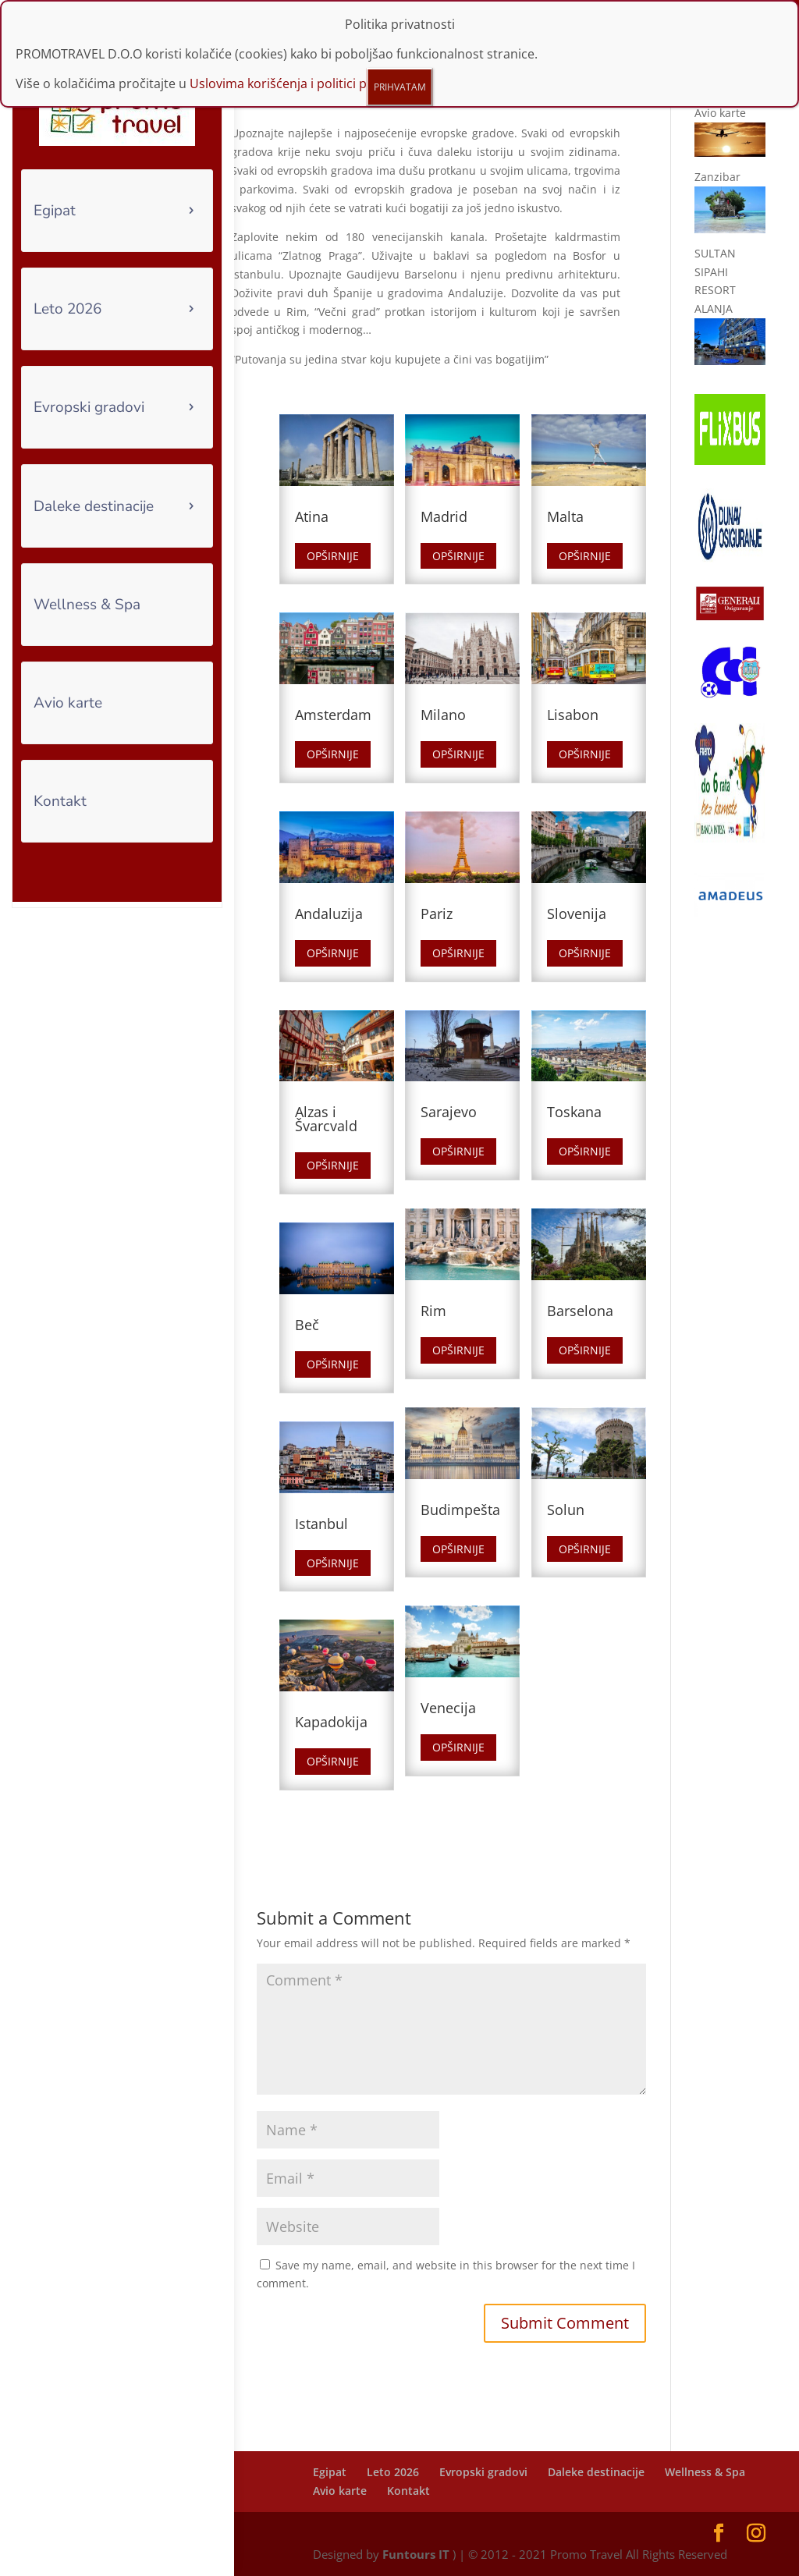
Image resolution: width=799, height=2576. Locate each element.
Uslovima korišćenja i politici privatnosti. (308, 83)
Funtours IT (415, 2554)
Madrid (444, 516)
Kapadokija (331, 1721)
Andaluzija (329, 913)
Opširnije (333, 555)
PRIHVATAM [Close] (400, 87)
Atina (311, 516)
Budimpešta (460, 1509)
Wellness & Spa (87, 604)
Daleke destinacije (94, 506)
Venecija (448, 1707)
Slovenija (576, 913)
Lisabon (572, 714)
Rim (433, 1310)
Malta (565, 516)
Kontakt (60, 801)
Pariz (437, 913)
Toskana (574, 1111)
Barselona (580, 1310)
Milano (443, 714)
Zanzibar (717, 176)
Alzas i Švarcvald (326, 1118)
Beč (307, 1324)
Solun (565, 1509)
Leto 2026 (67, 309)
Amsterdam (333, 714)
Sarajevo (449, 1111)
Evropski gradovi (89, 407)
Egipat (55, 210)
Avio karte (68, 703)
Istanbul (321, 1523)
